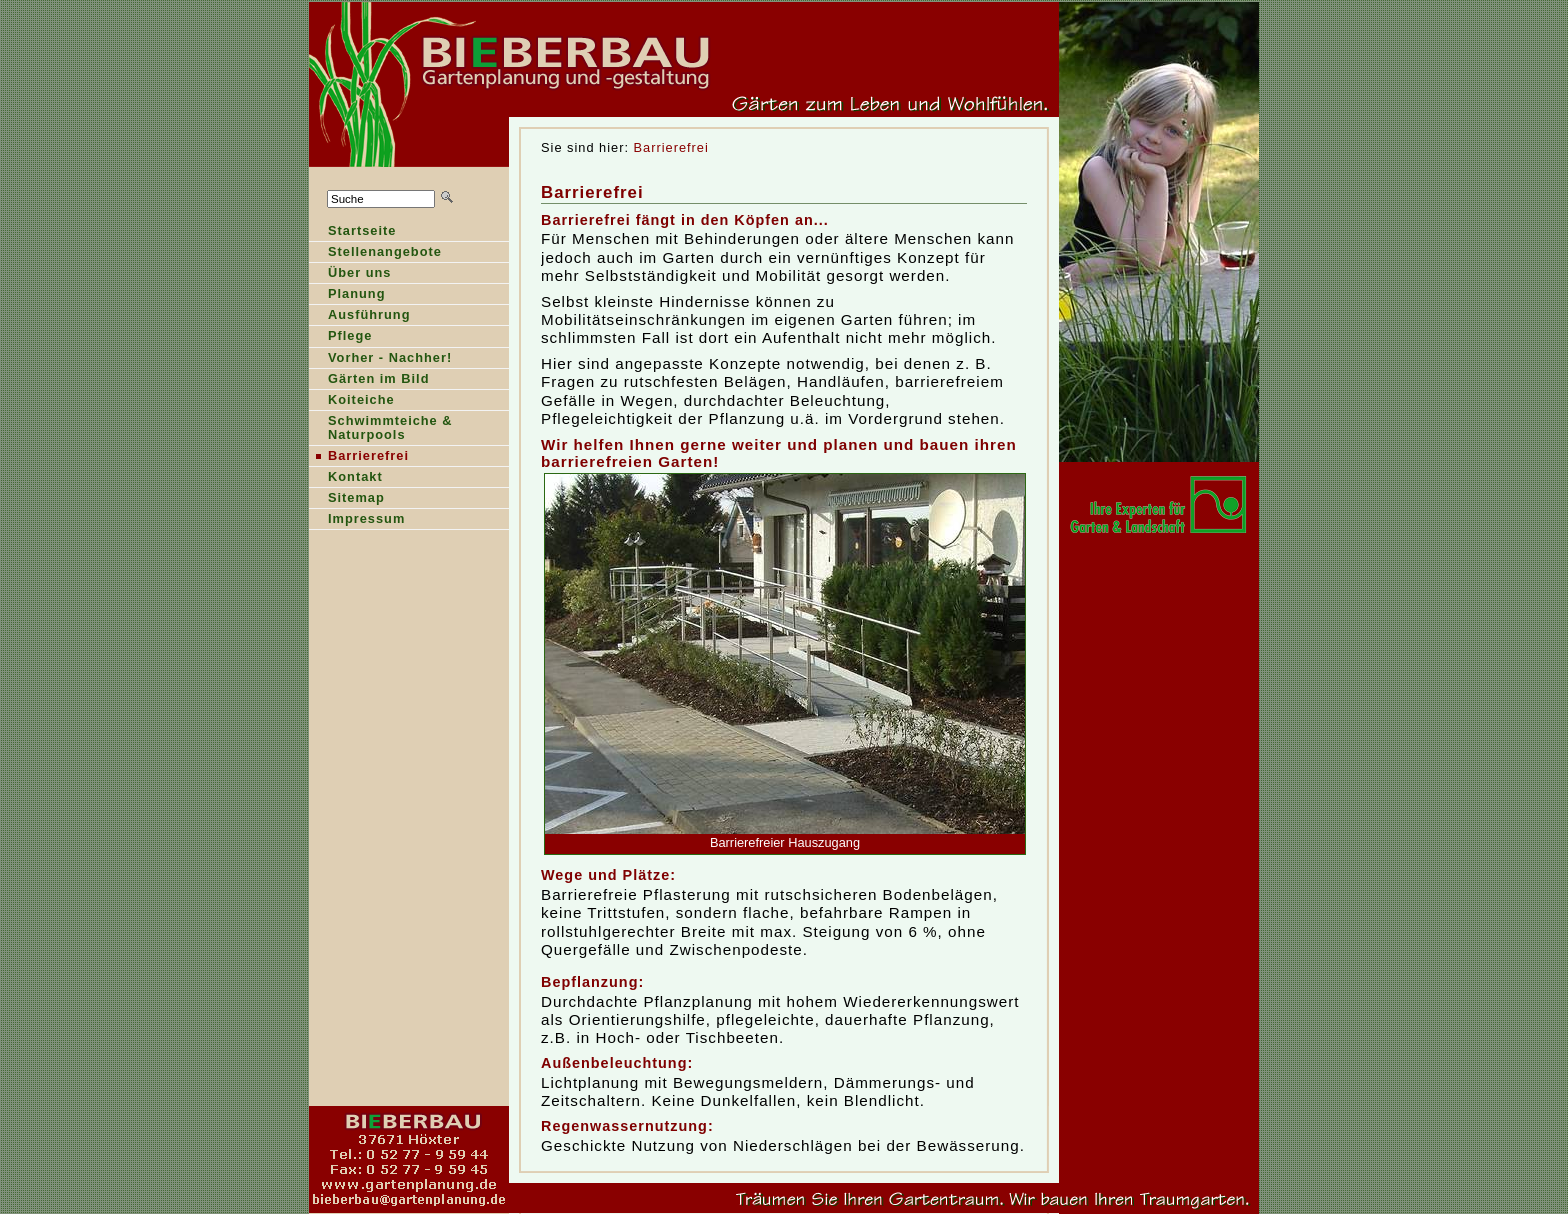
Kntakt (346, 478)
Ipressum (357, 520)
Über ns (350, 274)
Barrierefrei (671, 147)
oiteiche (352, 401)
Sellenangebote (375, 253)
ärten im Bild (369, 380)
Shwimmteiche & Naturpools (381, 429)
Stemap (347, 499)
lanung (347, 295)
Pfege (340, 337)
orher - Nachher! (380, 359)
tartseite (352, 232)
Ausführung (360, 316)
